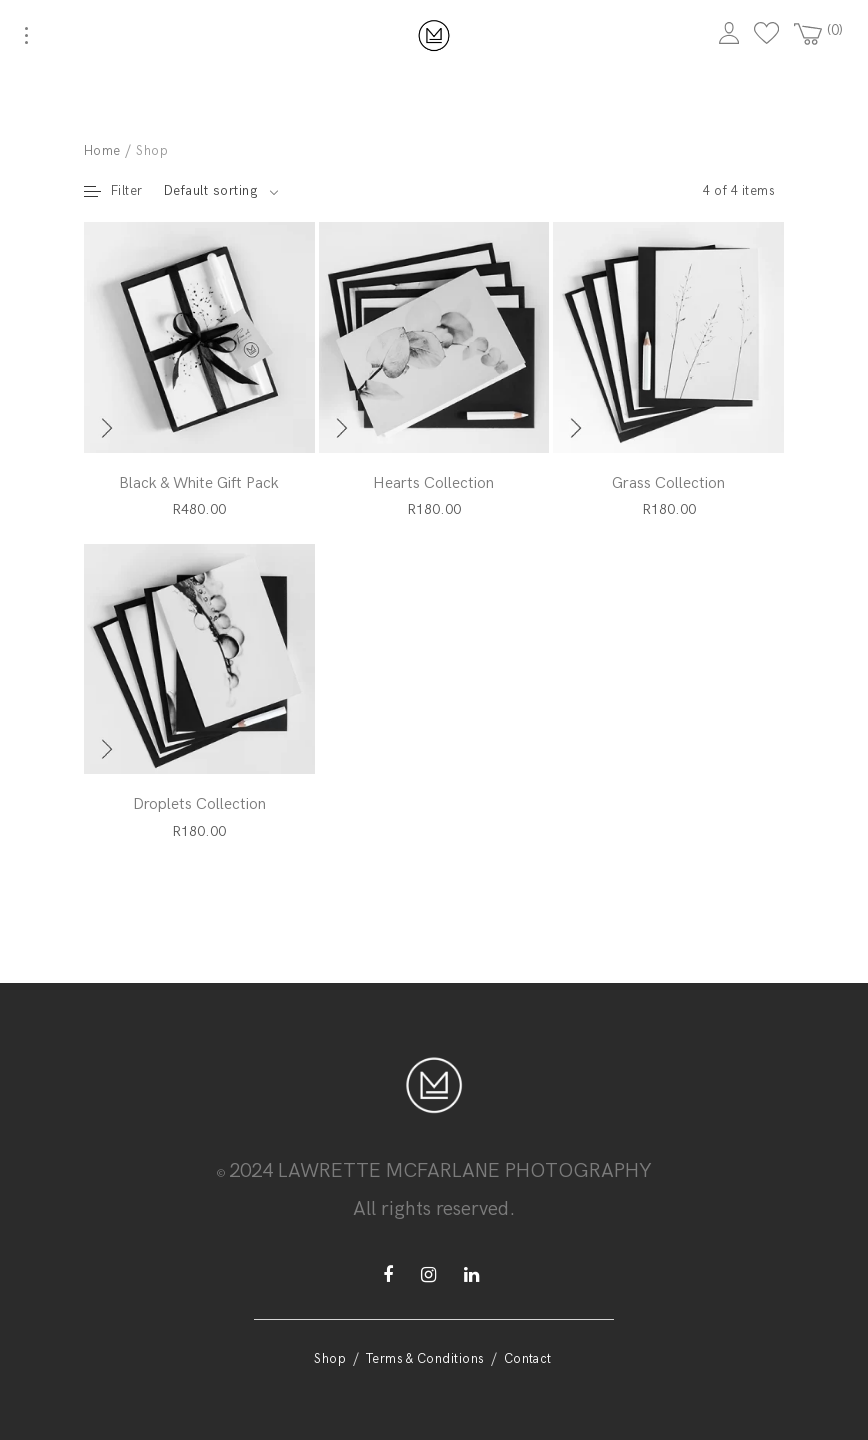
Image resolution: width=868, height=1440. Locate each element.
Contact (528, 1359)
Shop (330, 1359)
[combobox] (221, 191)
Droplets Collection (199, 804)
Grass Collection (668, 483)
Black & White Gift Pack (199, 483)
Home (102, 151)
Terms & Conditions (425, 1359)
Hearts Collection (433, 483)
